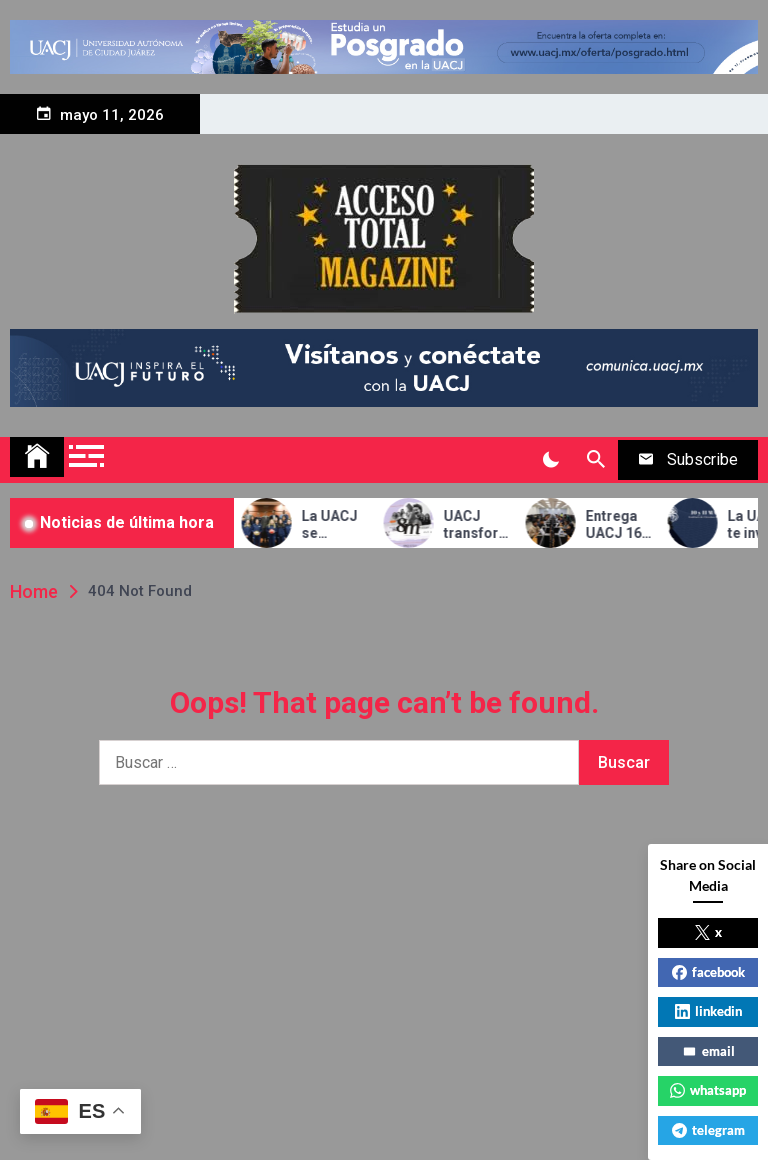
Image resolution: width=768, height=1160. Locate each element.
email (708, 1051)
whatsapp (708, 1090)
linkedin (708, 1011)
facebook (708, 972)
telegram (708, 1130)
